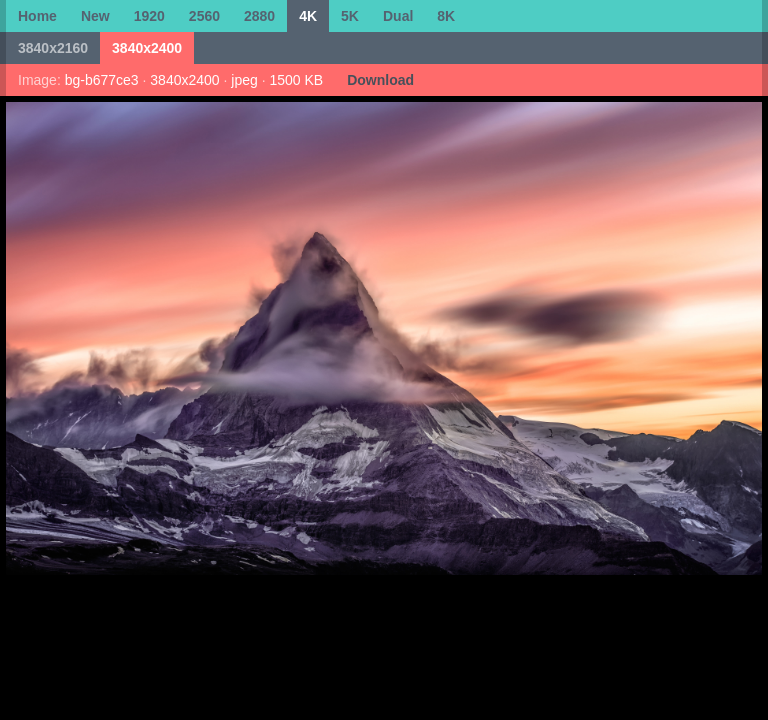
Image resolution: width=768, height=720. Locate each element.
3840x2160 (53, 48)
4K (308, 16)
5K (350, 16)
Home (37, 16)
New (95, 16)
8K (446, 16)
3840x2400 (147, 48)
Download (380, 80)
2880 (259, 16)
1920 (149, 16)
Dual (398, 16)
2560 (204, 16)
